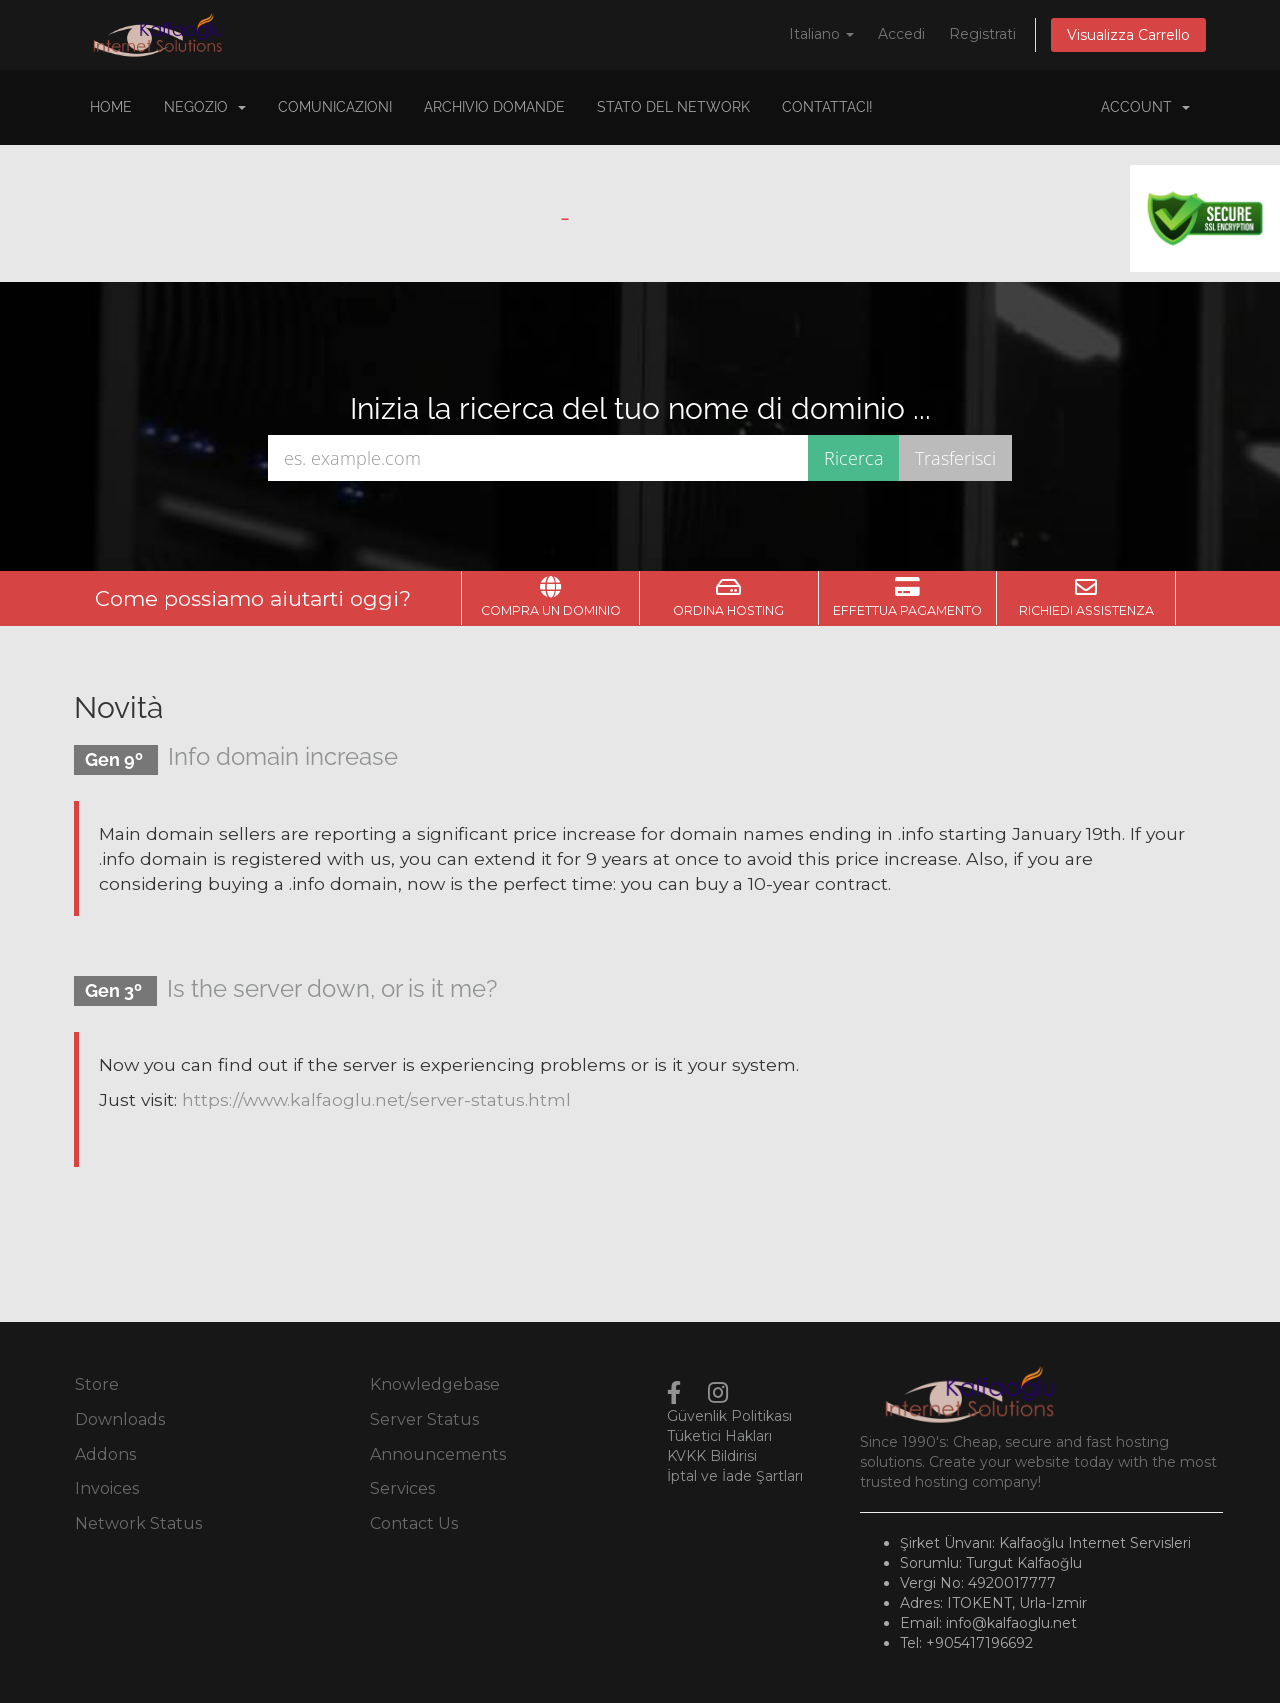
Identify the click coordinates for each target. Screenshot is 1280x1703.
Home (111, 107)
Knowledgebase (435, 1384)
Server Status (424, 1419)
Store (97, 1384)
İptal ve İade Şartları (735, 1476)
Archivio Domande (494, 107)
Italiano (821, 34)
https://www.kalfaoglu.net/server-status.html (376, 1099)
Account (1145, 107)
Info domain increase (283, 756)
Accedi (901, 34)
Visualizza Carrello (1128, 35)
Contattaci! (827, 107)
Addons (105, 1454)
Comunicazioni (335, 107)
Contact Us (414, 1523)
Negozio (205, 107)
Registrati (982, 34)
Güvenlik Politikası (729, 1416)
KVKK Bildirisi (712, 1456)
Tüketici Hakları (719, 1436)
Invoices (107, 1488)
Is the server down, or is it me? (332, 988)
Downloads (120, 1419)
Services (402, 1488)
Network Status (138, 1523)
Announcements (438, 1454)
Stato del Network (673, 107)
